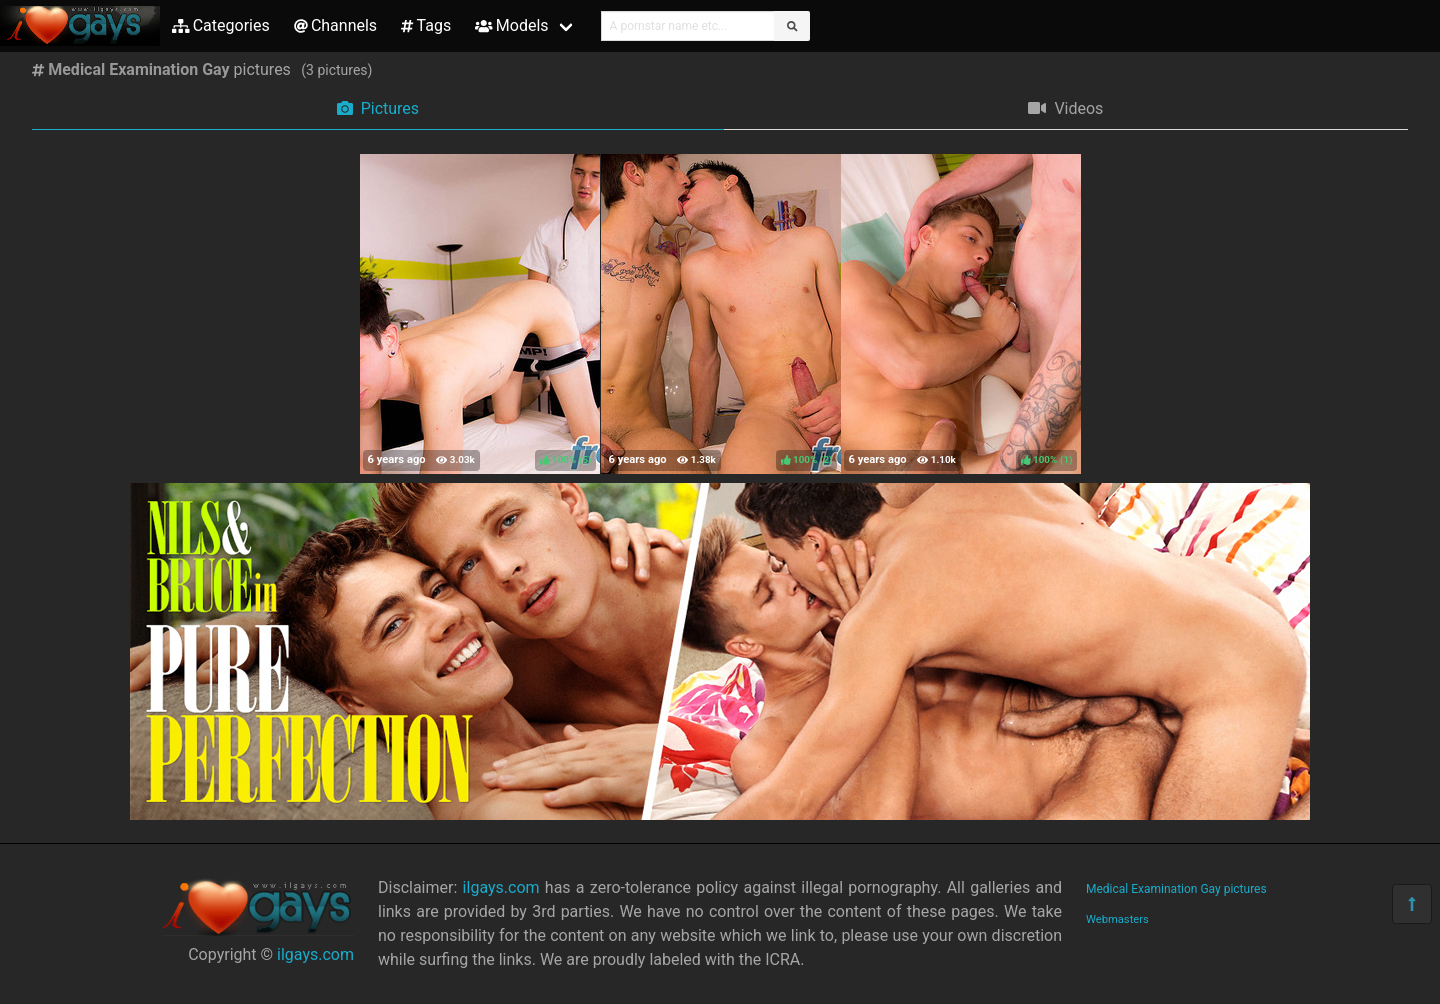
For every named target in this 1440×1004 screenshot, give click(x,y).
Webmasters (1117, 919)
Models (511, 25)
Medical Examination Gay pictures (1176, 889)
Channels (335, 25)
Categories (221, 25)
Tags (426, 25)
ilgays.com (315, 954)
